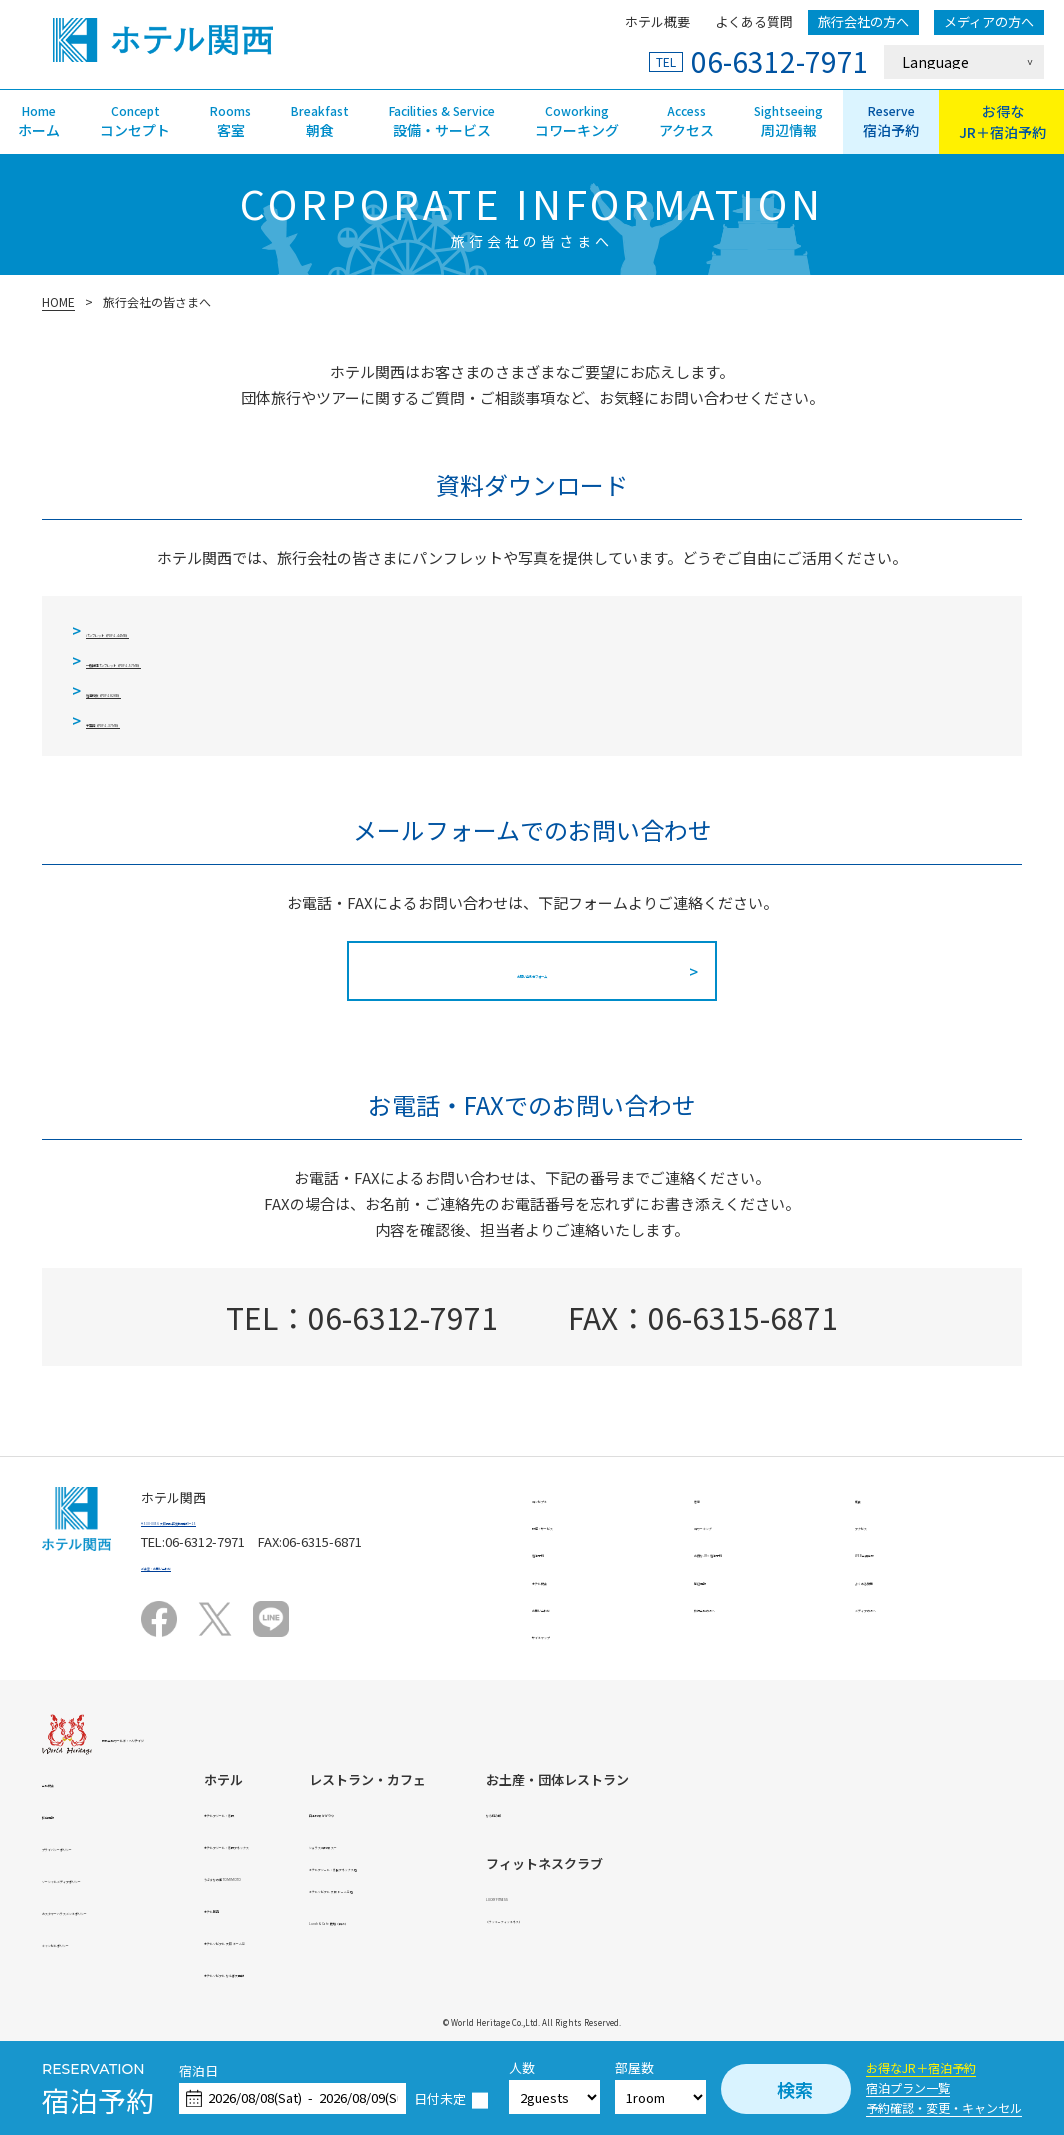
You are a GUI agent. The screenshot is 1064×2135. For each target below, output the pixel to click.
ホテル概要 (657, 21)
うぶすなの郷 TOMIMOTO (418, 1875)
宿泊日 (198, 2071)
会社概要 (68, 1781)
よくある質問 (754, 21)
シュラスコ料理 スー (658, 1843)
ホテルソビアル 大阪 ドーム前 (431, 1939)
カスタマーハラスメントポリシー (139, 1909)
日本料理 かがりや (651, 1811)
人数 (522, 2068)
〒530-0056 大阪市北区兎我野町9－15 (251, 1519)
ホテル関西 (376, 1907)
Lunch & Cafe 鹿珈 (675, 1919)
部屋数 (634, 2068)
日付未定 (440, 2099)
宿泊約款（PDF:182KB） (169, 690)
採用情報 (68, 1813)
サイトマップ (571, 1633)
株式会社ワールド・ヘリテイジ (193, 1736)
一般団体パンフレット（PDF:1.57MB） (218, 660)
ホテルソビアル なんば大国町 (430, 1971)
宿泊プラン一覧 (908, 2087)
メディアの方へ (989, 21)
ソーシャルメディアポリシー (126, 1877)
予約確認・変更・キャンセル (944, 2107)
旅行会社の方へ (863, 21)
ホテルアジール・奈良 (408, 1811)
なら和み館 (882, 1811)
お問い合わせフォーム (532, 971)
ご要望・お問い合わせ (206, 1564)
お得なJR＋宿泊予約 (921, 2067)
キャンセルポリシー (100, 1941)
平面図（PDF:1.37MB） (165, 720)
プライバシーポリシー (107, 1845)
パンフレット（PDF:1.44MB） (188, 630)
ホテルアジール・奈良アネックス (441, 1843)
